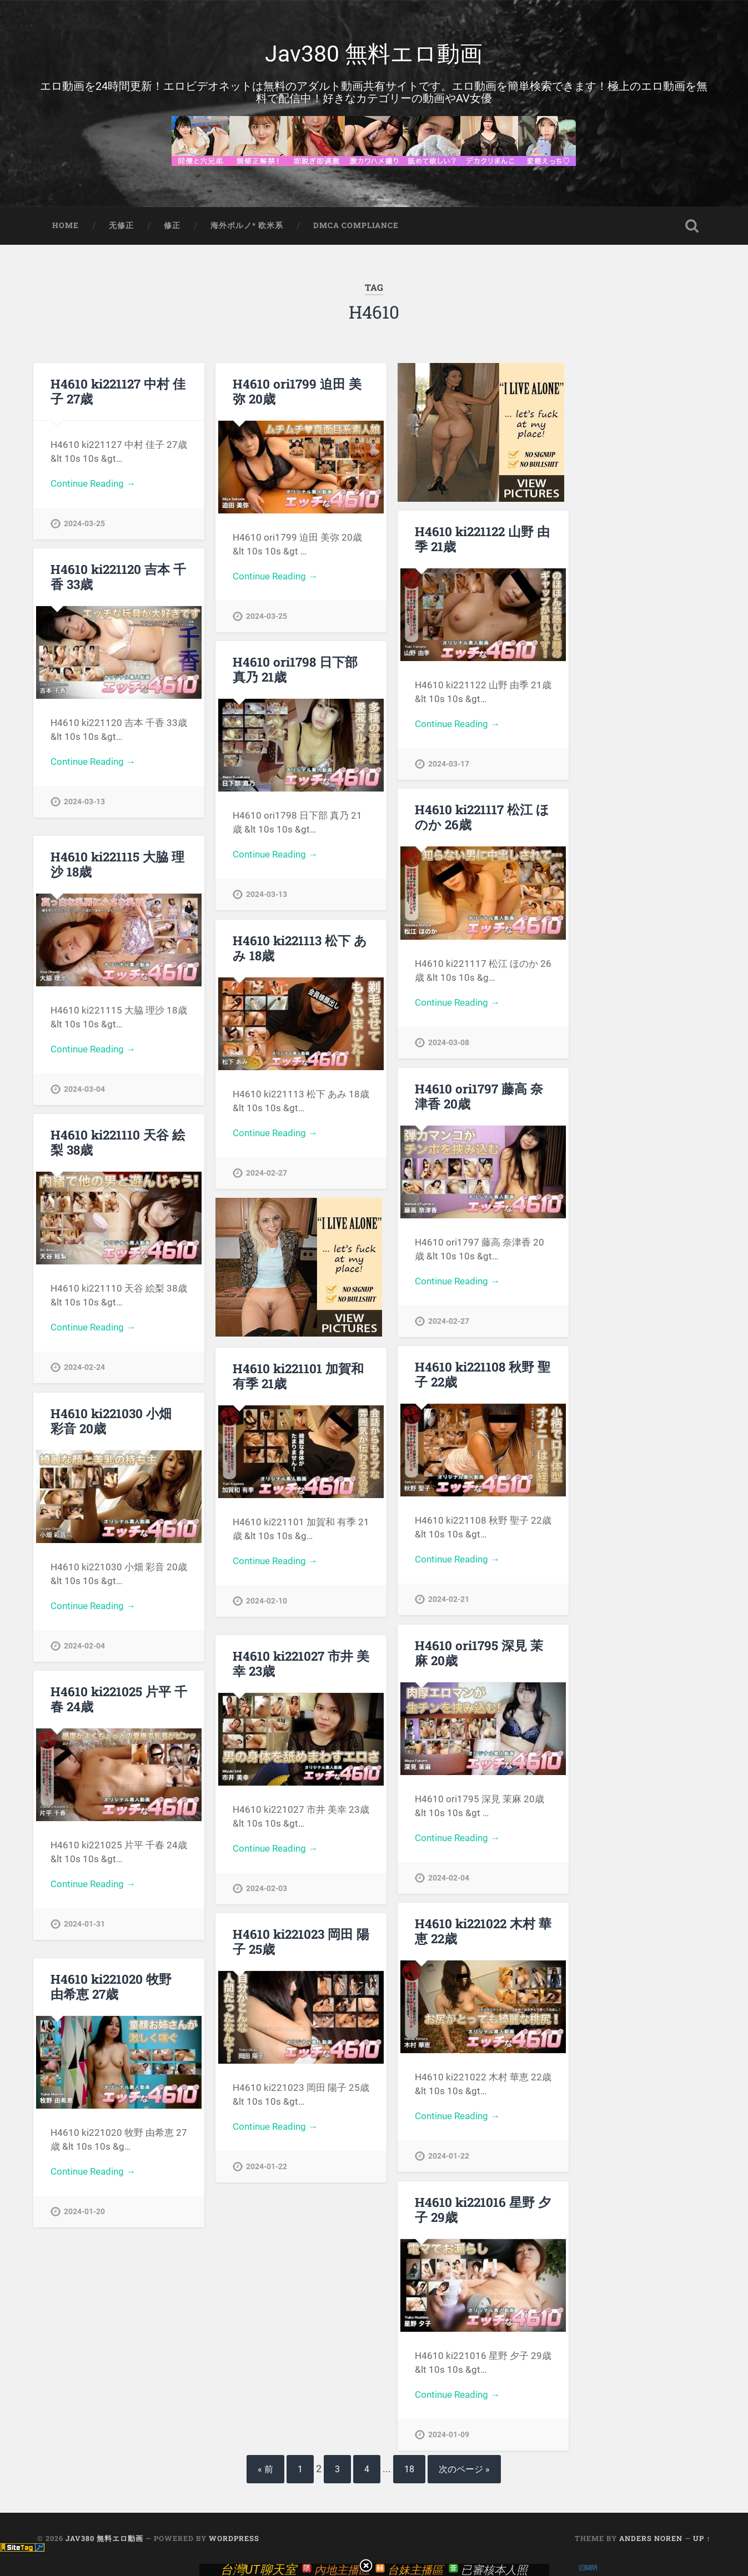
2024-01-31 (84, 1924)
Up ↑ (701, 2538)
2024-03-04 (84, 1089)
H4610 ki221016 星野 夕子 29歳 (483, 2209)
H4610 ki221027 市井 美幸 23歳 (301, 1663)
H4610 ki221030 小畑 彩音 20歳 (111, 1420)
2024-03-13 (84, 801)
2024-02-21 (448, 1599)
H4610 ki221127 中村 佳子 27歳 (118, 391)
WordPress (234, 2538)
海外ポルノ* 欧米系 (246, 225)
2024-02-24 (84, 1367)
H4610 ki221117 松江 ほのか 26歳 (482, 817)
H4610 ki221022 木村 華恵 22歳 (483, 1931)
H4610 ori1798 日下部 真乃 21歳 (295, 669)
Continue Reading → (93, 483)
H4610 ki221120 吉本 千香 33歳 (118, 576)
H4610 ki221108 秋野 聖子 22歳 (482, 1374)
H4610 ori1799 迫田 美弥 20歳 (297, 391)
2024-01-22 (448, 2156)
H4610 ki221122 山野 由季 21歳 (482, 538)
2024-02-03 (266, 1888)
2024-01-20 (84, 2211)
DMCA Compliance (356, 225)
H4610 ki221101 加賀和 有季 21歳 (298, 1376)
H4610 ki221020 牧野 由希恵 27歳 (111, 1986)
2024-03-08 (448, 1042)
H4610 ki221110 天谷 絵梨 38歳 (118, 1142)
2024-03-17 (448, 764)
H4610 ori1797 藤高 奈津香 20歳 (479, 1096)
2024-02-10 (266, 1601)
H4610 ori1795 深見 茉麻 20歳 (479, 1652)
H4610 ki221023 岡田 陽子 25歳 (301, 1941)
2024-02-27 (266, 1173)
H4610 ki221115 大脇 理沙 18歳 (117, 864)
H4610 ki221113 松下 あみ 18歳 (300, 948)
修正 (172, 225)
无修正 (121, 225)
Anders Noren (650, 2538)
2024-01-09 (448, 2434)
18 (409, 2469)
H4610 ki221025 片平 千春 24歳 (119, 1699)
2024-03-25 (84, 523)
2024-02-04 (84, 1646)
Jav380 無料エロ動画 (374, 54)
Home (65, 225)
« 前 (265, 2469)
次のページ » (464, 2469)
